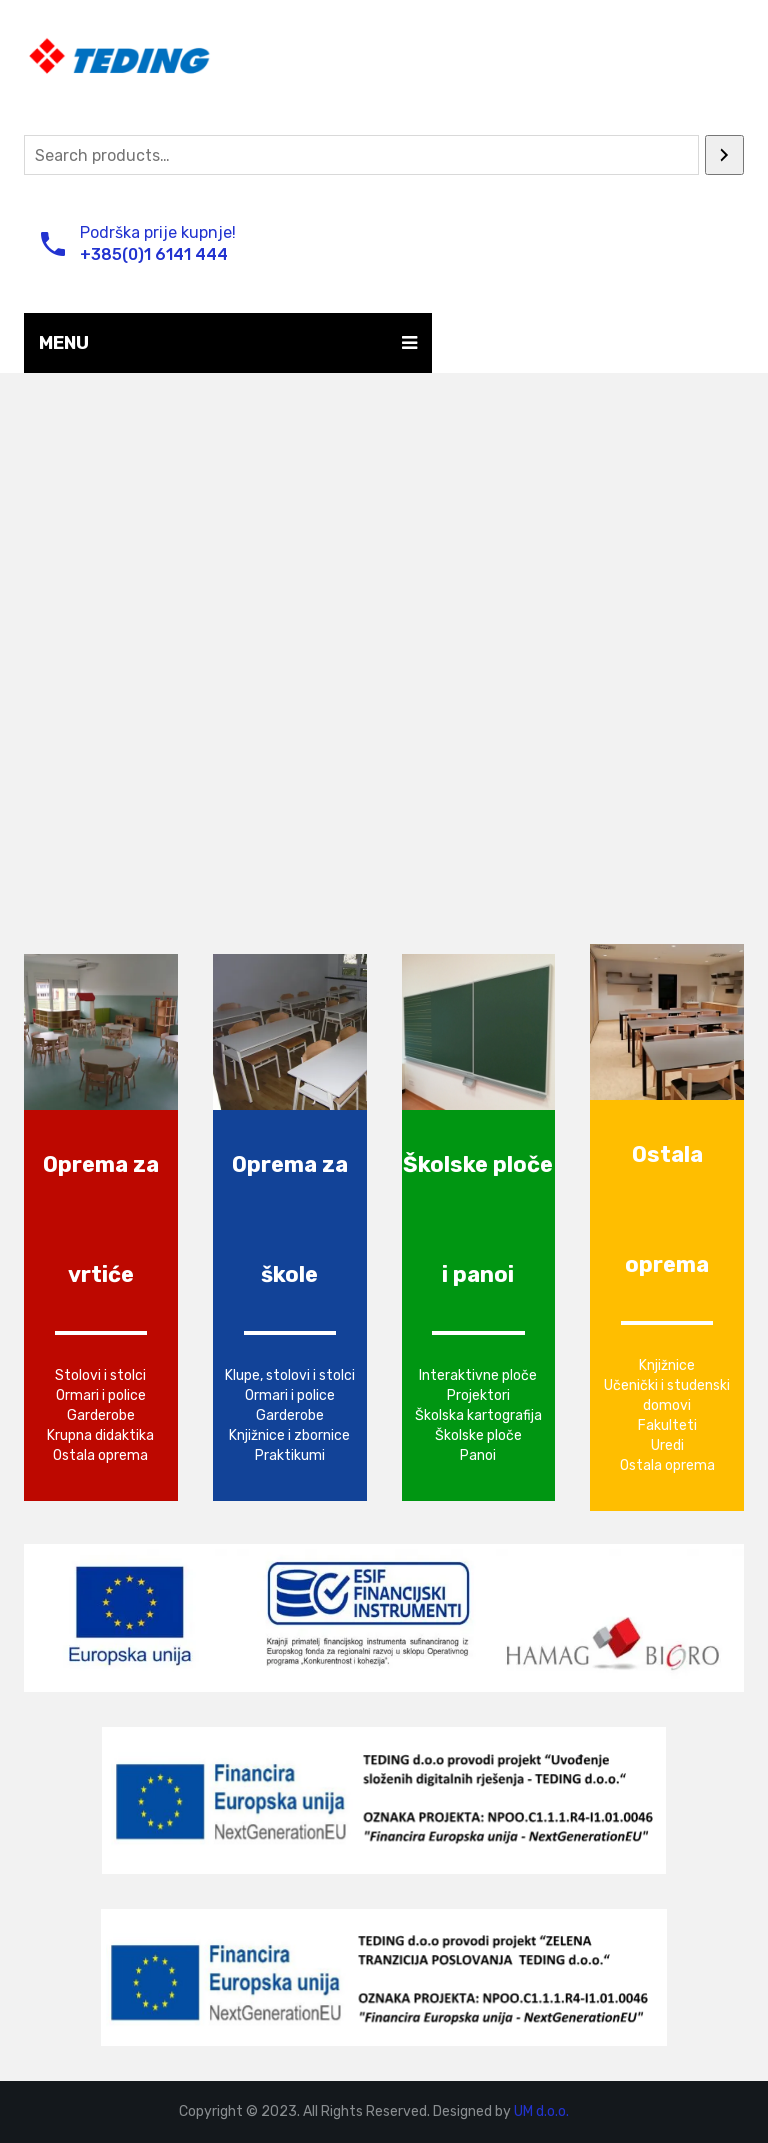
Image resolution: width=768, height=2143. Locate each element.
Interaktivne (459, 1375)
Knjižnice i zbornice (289, 1435)
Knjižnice (667, 1365)
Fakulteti (667, 1425)
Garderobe (101, 1415)
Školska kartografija (478, 1415)
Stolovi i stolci (100, 1375)
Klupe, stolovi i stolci (290, 1375)
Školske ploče (478, 1435)
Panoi (478, 1455)
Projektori (478, 1395)
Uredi (667, 1445)
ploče (519, 1375)
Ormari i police (101, 1395)
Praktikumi (290, 1455)
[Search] (724, 155)
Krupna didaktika (100, 1435)
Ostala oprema (100, 1455)
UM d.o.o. (541, 2111)
